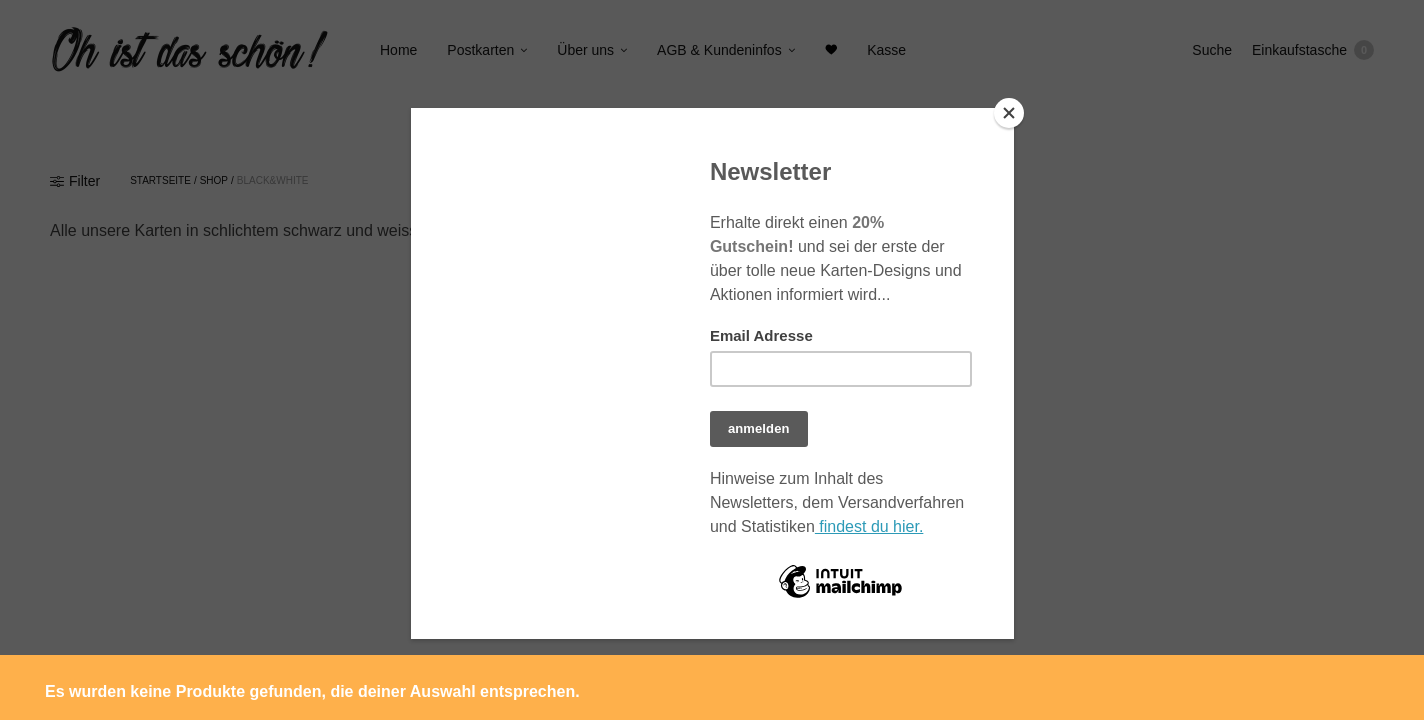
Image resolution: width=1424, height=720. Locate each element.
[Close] (1009, 113)
